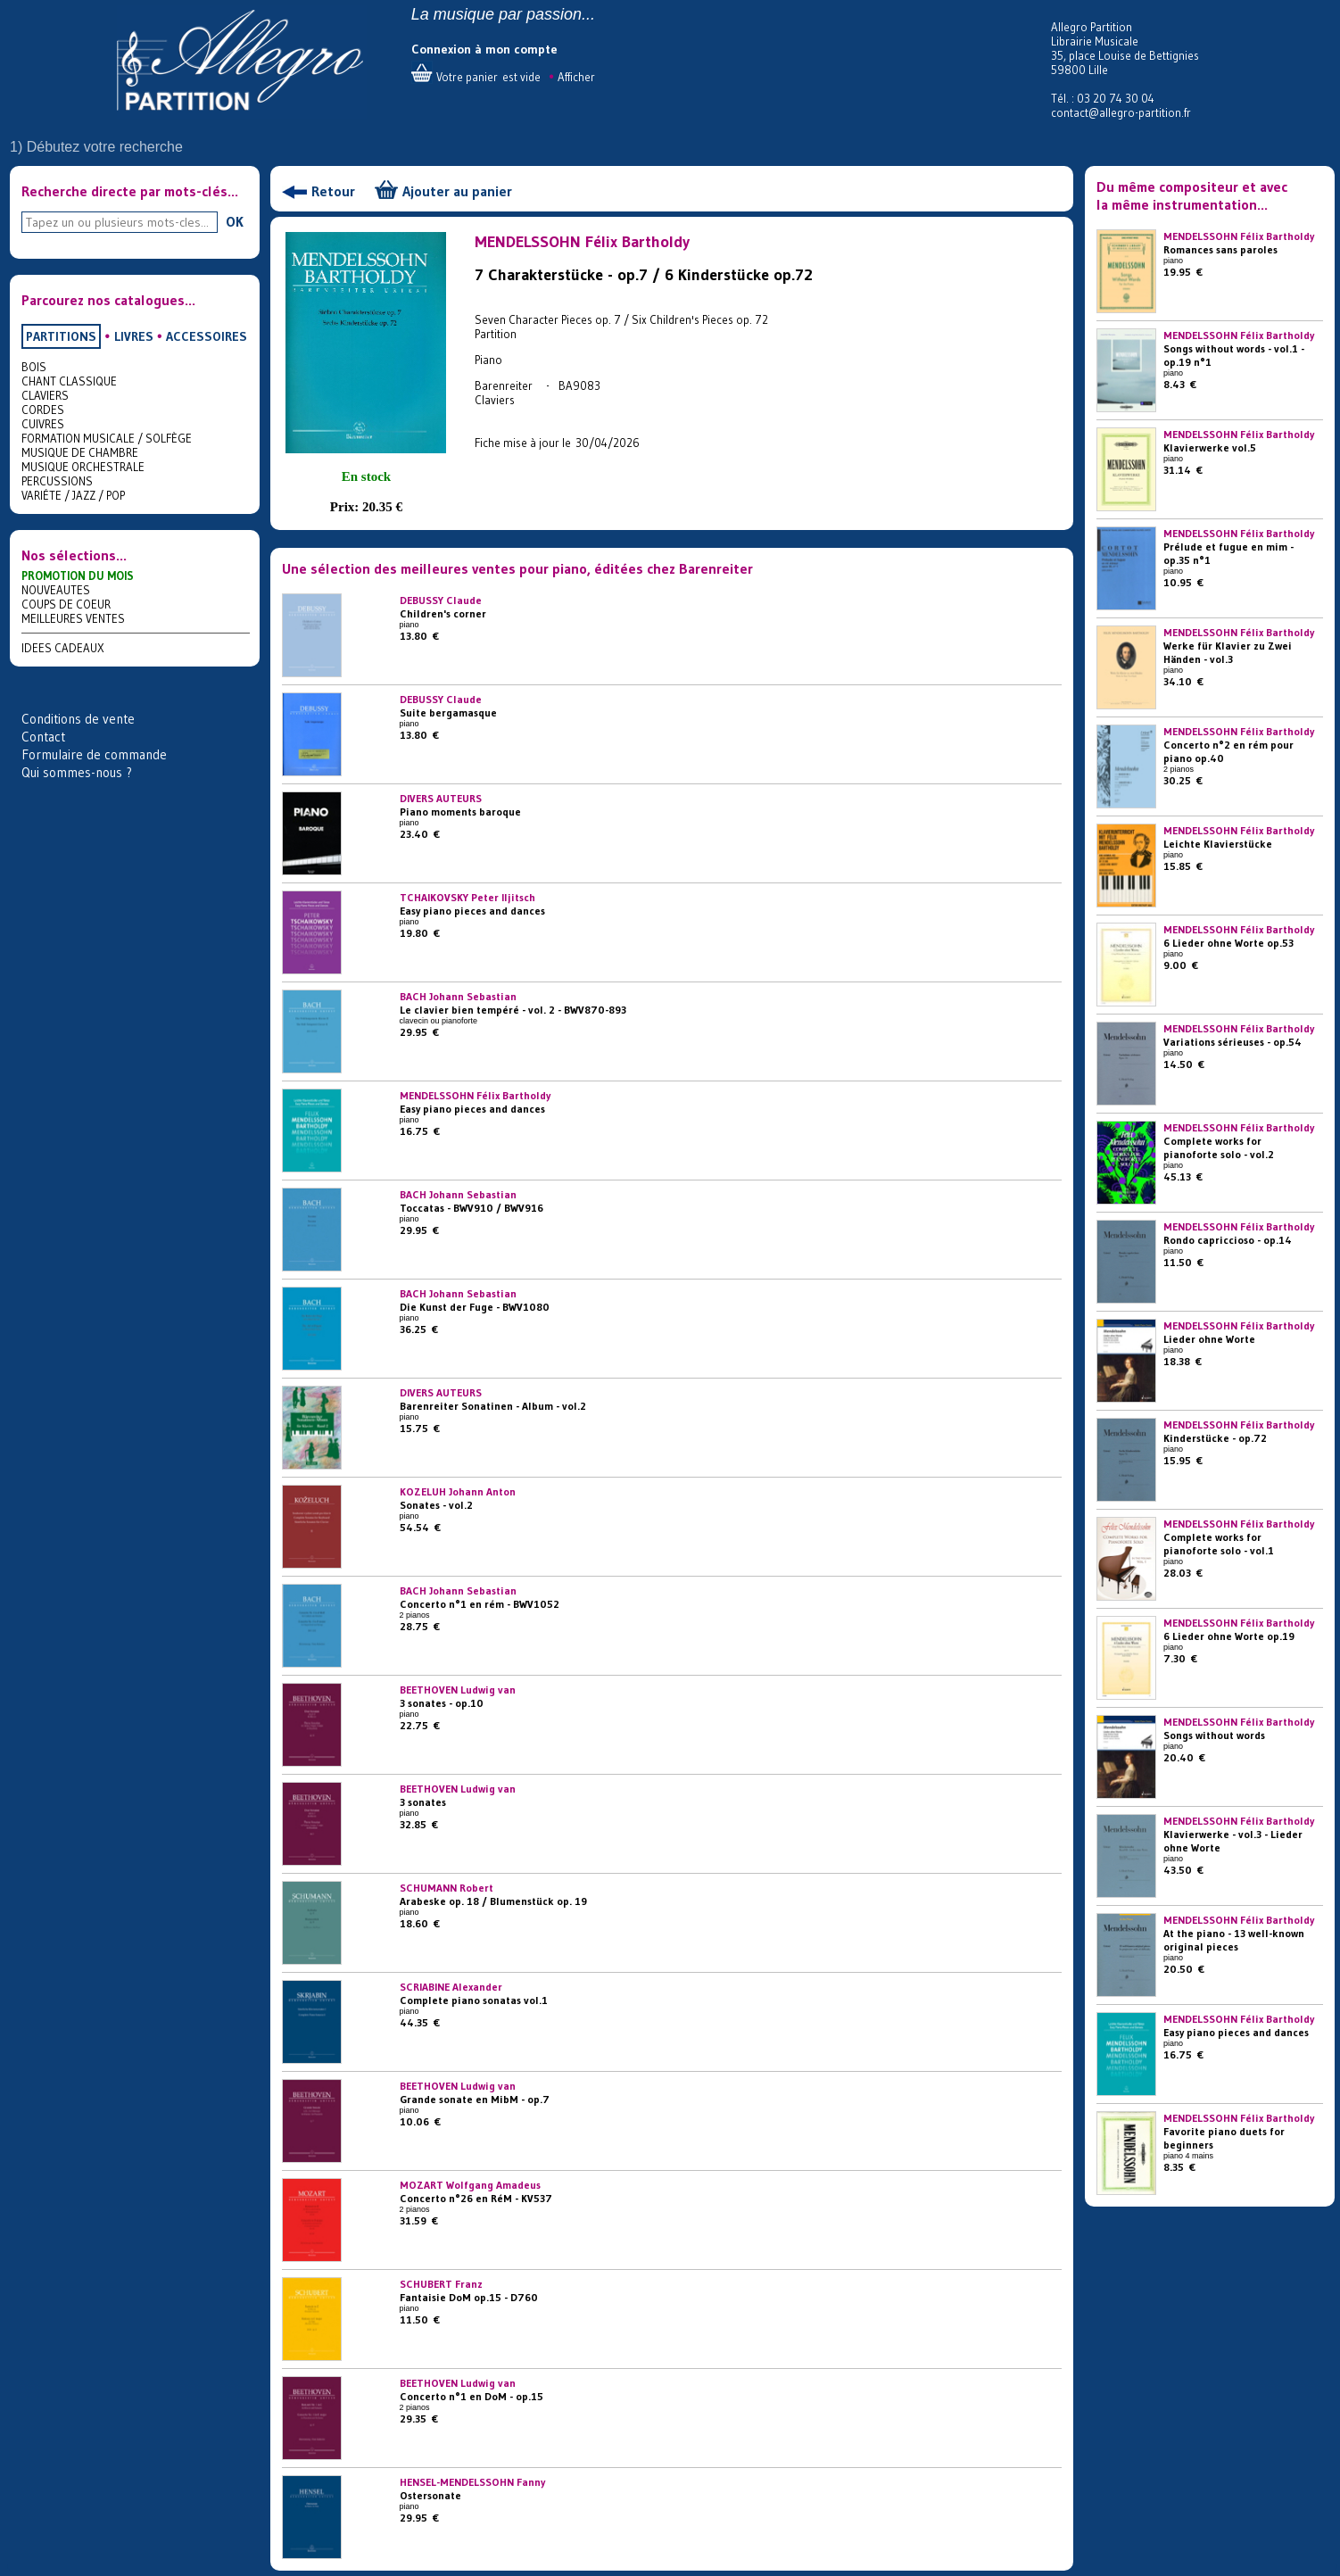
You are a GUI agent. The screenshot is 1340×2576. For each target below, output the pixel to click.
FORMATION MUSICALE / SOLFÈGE (106, 438)
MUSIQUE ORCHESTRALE (83, 467)
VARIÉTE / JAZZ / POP (73, 495)
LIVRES (133, 336)
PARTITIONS (61, 336)
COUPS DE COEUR (66, 604)
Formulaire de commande (94, 754)
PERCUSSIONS (57, 481)
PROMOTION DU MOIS (77, 575)
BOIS (33, 367)
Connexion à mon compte (484, 49)
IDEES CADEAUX (62, 648)
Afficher (576, 77)
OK (235, 221)
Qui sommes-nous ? (76, 772)
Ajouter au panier (457, 191)
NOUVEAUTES (55, 590)
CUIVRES (42, 424)
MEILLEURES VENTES (73, 618)
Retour (333, 191)
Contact (43, 736)
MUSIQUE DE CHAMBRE (79, 452)
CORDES (42, 409)
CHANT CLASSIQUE (69, 381)
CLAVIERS (45, 395)
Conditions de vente (78, 718)
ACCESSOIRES (206, 336)
